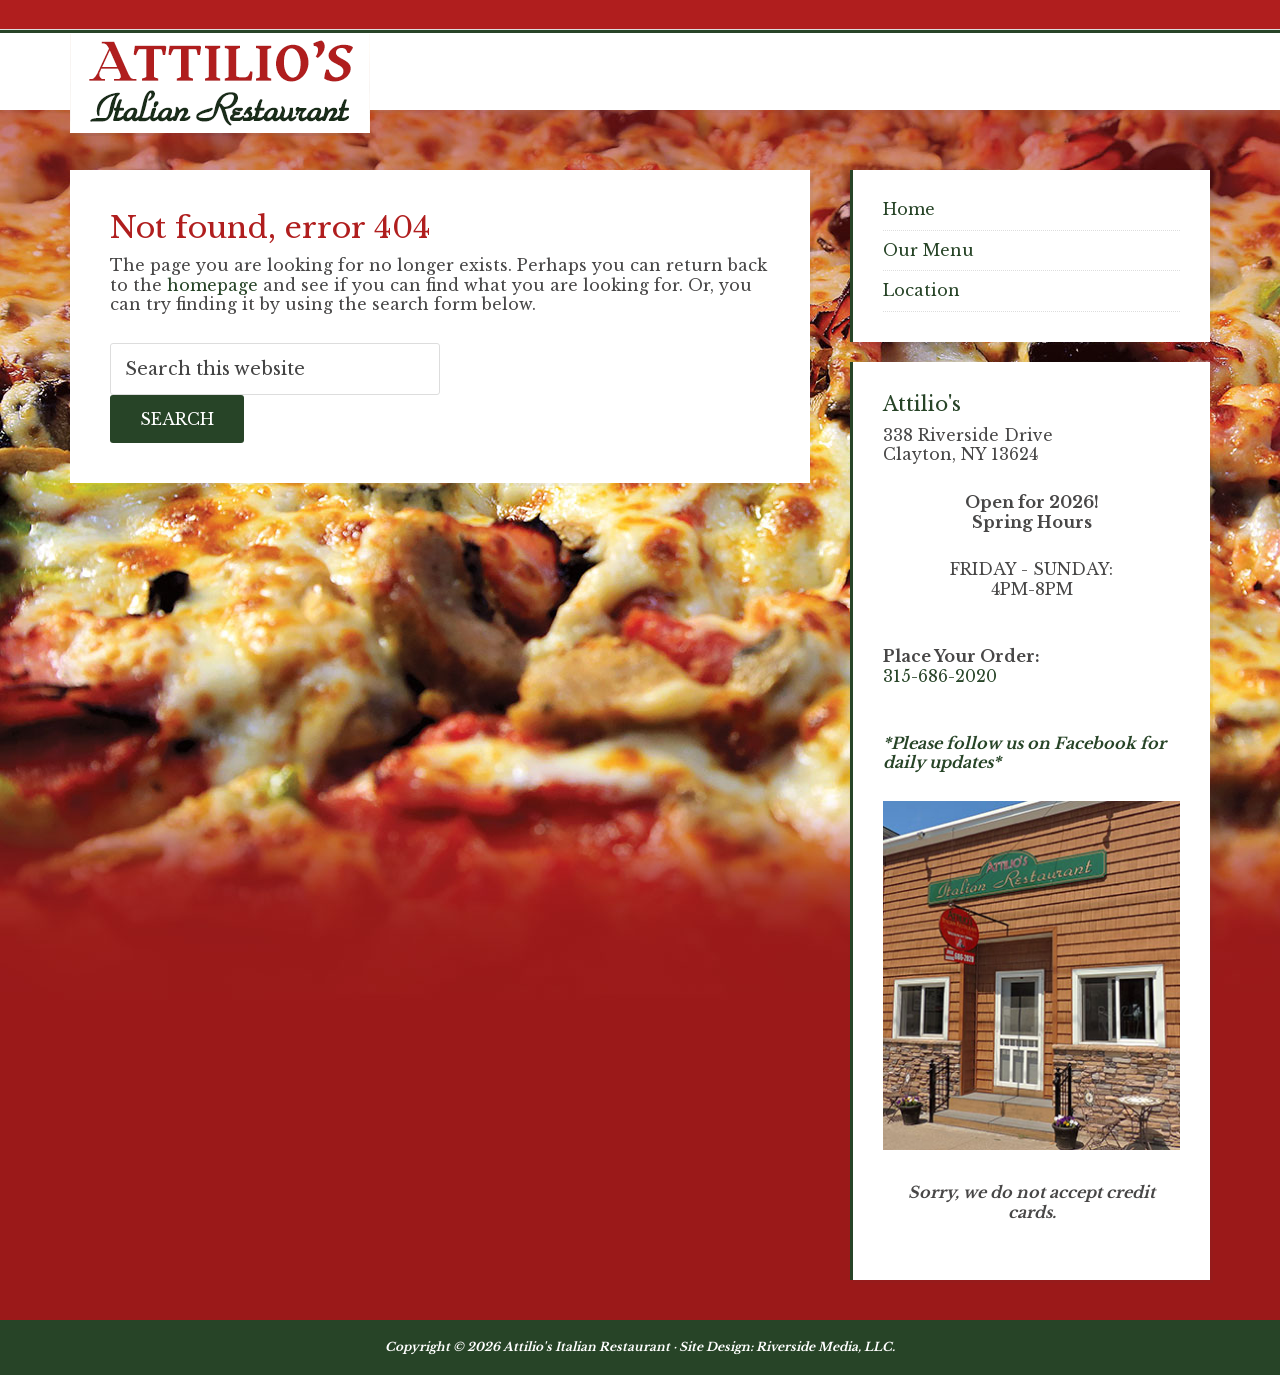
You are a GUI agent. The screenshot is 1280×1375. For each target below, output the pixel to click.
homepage (212, 285)
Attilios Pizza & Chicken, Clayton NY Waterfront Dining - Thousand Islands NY (220, 83)
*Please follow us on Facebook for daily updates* (1024, 753)
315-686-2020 (940, 676)
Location (921, 290)
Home (909, 209)
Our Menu (928, 250)
